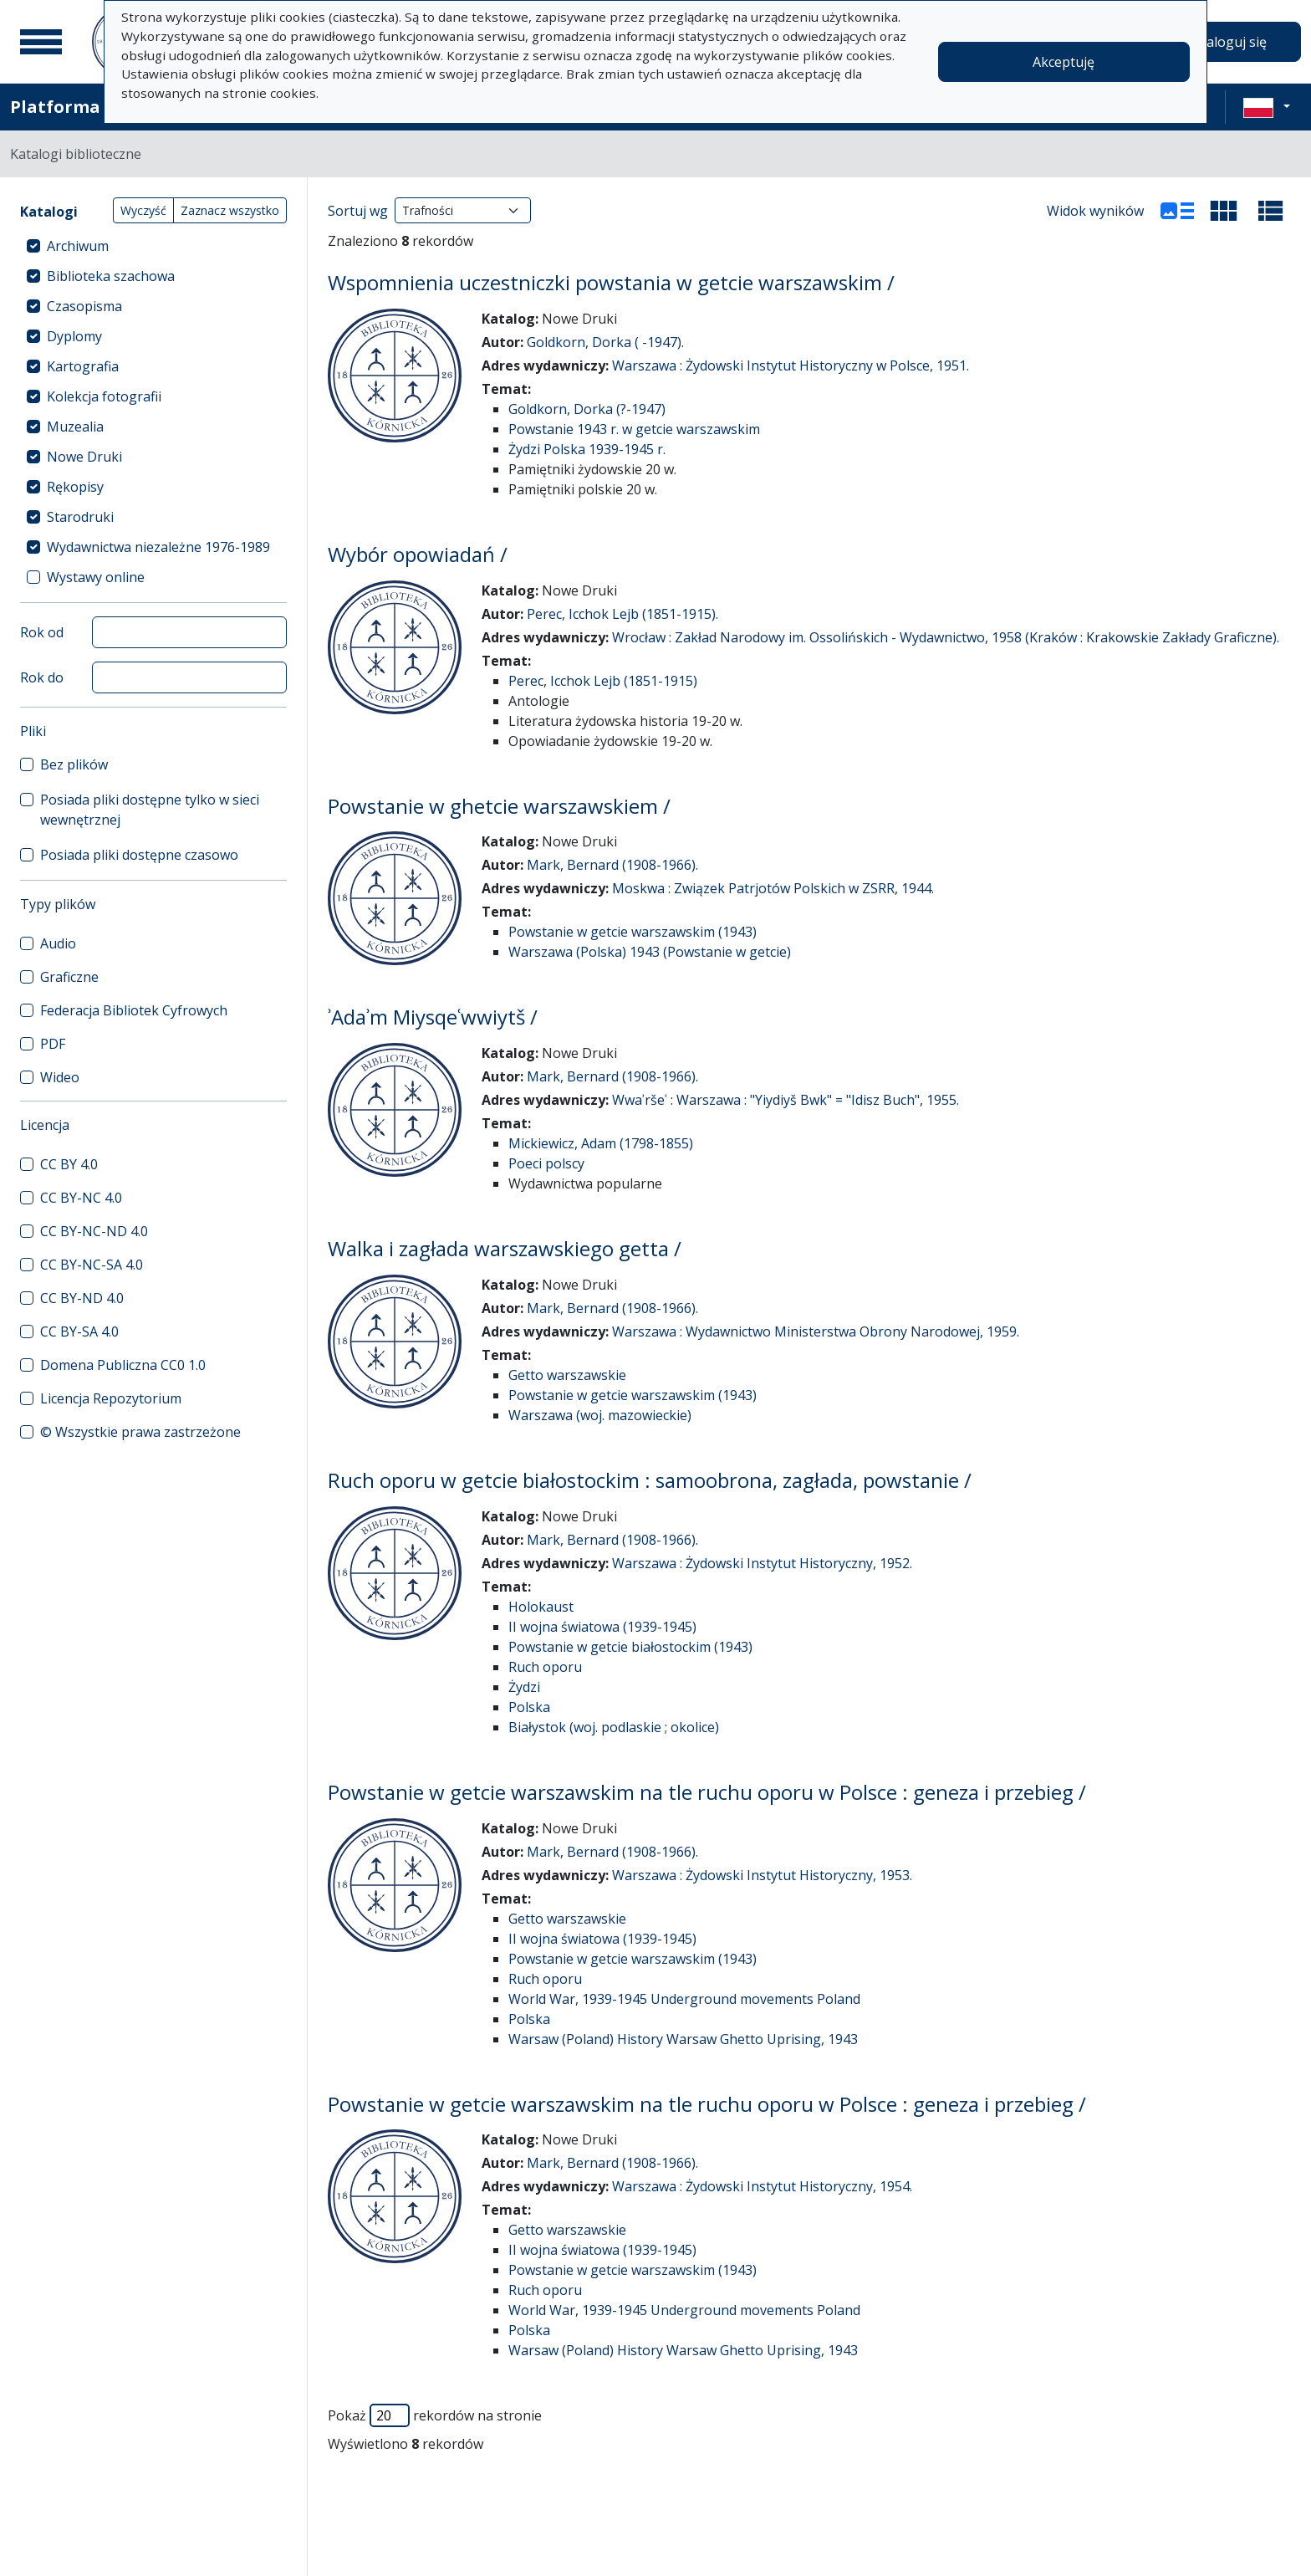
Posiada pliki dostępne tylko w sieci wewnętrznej (149, 809)
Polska (529, 1707)
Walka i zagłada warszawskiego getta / (504, 1248)
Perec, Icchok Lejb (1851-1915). (622, 614)
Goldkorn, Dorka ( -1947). (605, 342)
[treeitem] (153, 246)
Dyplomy (74, 336)
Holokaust (541, 1606)
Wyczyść (143, 210)
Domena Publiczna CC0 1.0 (123, 1365)
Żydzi (524, 1687)
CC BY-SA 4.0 (79, 1331)
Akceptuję (1063, 62)
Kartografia (83, 366)
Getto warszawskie (567, 1375)
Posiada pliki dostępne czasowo (139, 855)
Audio (58, 943)
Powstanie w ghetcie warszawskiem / (499, 806)
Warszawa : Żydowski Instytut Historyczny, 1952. (762, 1563)
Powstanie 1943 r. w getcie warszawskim (634, 429)
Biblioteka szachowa (111, 276)
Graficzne (69, 977)
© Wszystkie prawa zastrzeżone (140, 1432)
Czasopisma (84, 306)
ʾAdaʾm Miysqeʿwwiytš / (433, 1016)
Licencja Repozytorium (110, 1398)
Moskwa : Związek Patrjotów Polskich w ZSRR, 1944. (773, 888)
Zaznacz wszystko (230, 210)
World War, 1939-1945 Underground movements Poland (684, 1999)
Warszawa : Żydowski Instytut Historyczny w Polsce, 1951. (790, 365)
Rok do (42, 677)
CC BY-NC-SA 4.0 (91, 1264)
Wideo (59, 1077)
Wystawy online (96, 577)
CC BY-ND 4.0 (82, 1298)
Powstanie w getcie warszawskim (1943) (632, 932)
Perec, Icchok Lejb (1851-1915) (602, 681)
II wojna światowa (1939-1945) (602, 1627)
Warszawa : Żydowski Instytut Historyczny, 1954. (762, 2186)
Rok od (42, 632)
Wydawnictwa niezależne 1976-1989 (158, 547)
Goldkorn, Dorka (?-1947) (587, 409)
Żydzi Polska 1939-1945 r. (587, 449)
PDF (52, 1044)
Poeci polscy (546, 1163)
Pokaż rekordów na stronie (435, 2415)
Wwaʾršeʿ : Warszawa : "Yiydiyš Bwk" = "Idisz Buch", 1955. (785, 1100)
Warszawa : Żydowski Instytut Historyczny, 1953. (762, 1875)
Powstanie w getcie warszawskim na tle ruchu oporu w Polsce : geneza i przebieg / (707, 1792)
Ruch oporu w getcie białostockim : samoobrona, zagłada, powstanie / (650, 1480)
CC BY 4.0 (69, 1164)
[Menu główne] (41, 42)
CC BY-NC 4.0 (81, 1197)
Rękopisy (75, 487)
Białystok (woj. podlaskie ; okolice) (613, 1727)
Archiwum (78, 246)
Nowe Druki (84, 456)
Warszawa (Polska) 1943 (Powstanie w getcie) (649, 952)
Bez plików (74, 764)
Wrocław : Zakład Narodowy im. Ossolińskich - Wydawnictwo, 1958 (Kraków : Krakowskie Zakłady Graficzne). (945, 637)
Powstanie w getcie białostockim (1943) (630, 1647)
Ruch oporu (545, 1667)
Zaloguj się (1232, 42)
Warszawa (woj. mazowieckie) (599, 1415)
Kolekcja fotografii (104, 396)
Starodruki (80, 517)
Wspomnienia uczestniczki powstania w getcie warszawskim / (611, 282)
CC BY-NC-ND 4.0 (94, 1231)
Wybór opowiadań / (418, 554)
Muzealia (75, 426)
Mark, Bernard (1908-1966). (612, 865)
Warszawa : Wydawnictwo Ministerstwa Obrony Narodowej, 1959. (815, 1331)
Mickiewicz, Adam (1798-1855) (600, 1143)
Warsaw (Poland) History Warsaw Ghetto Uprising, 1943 (683, 2039)
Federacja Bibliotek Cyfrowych (133, 1010)
